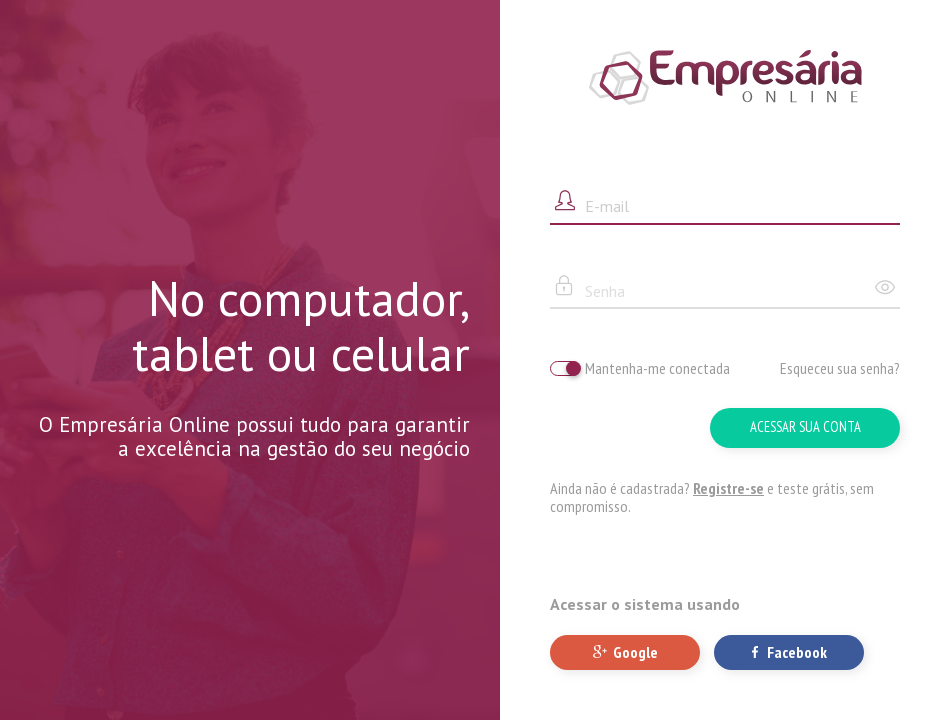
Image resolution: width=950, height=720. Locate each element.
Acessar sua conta (805, 426)
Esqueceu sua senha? (840, 368)
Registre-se (728, 488)
